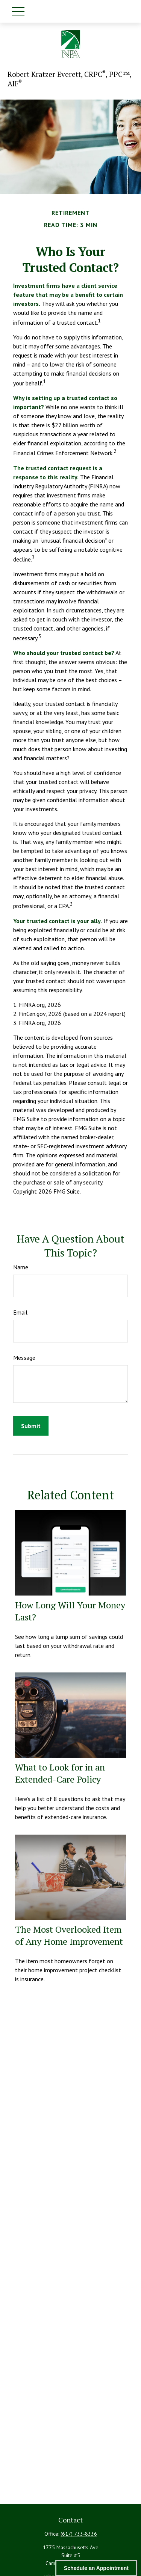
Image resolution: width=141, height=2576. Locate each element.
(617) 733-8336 (79, 2533)
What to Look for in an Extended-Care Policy (60, 1773)
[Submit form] (31, 1426)
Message (24, 1357)
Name (20, 1267)
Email (20, 1312)
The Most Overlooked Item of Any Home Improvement (69, 1935)
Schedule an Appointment (96, 2568)
